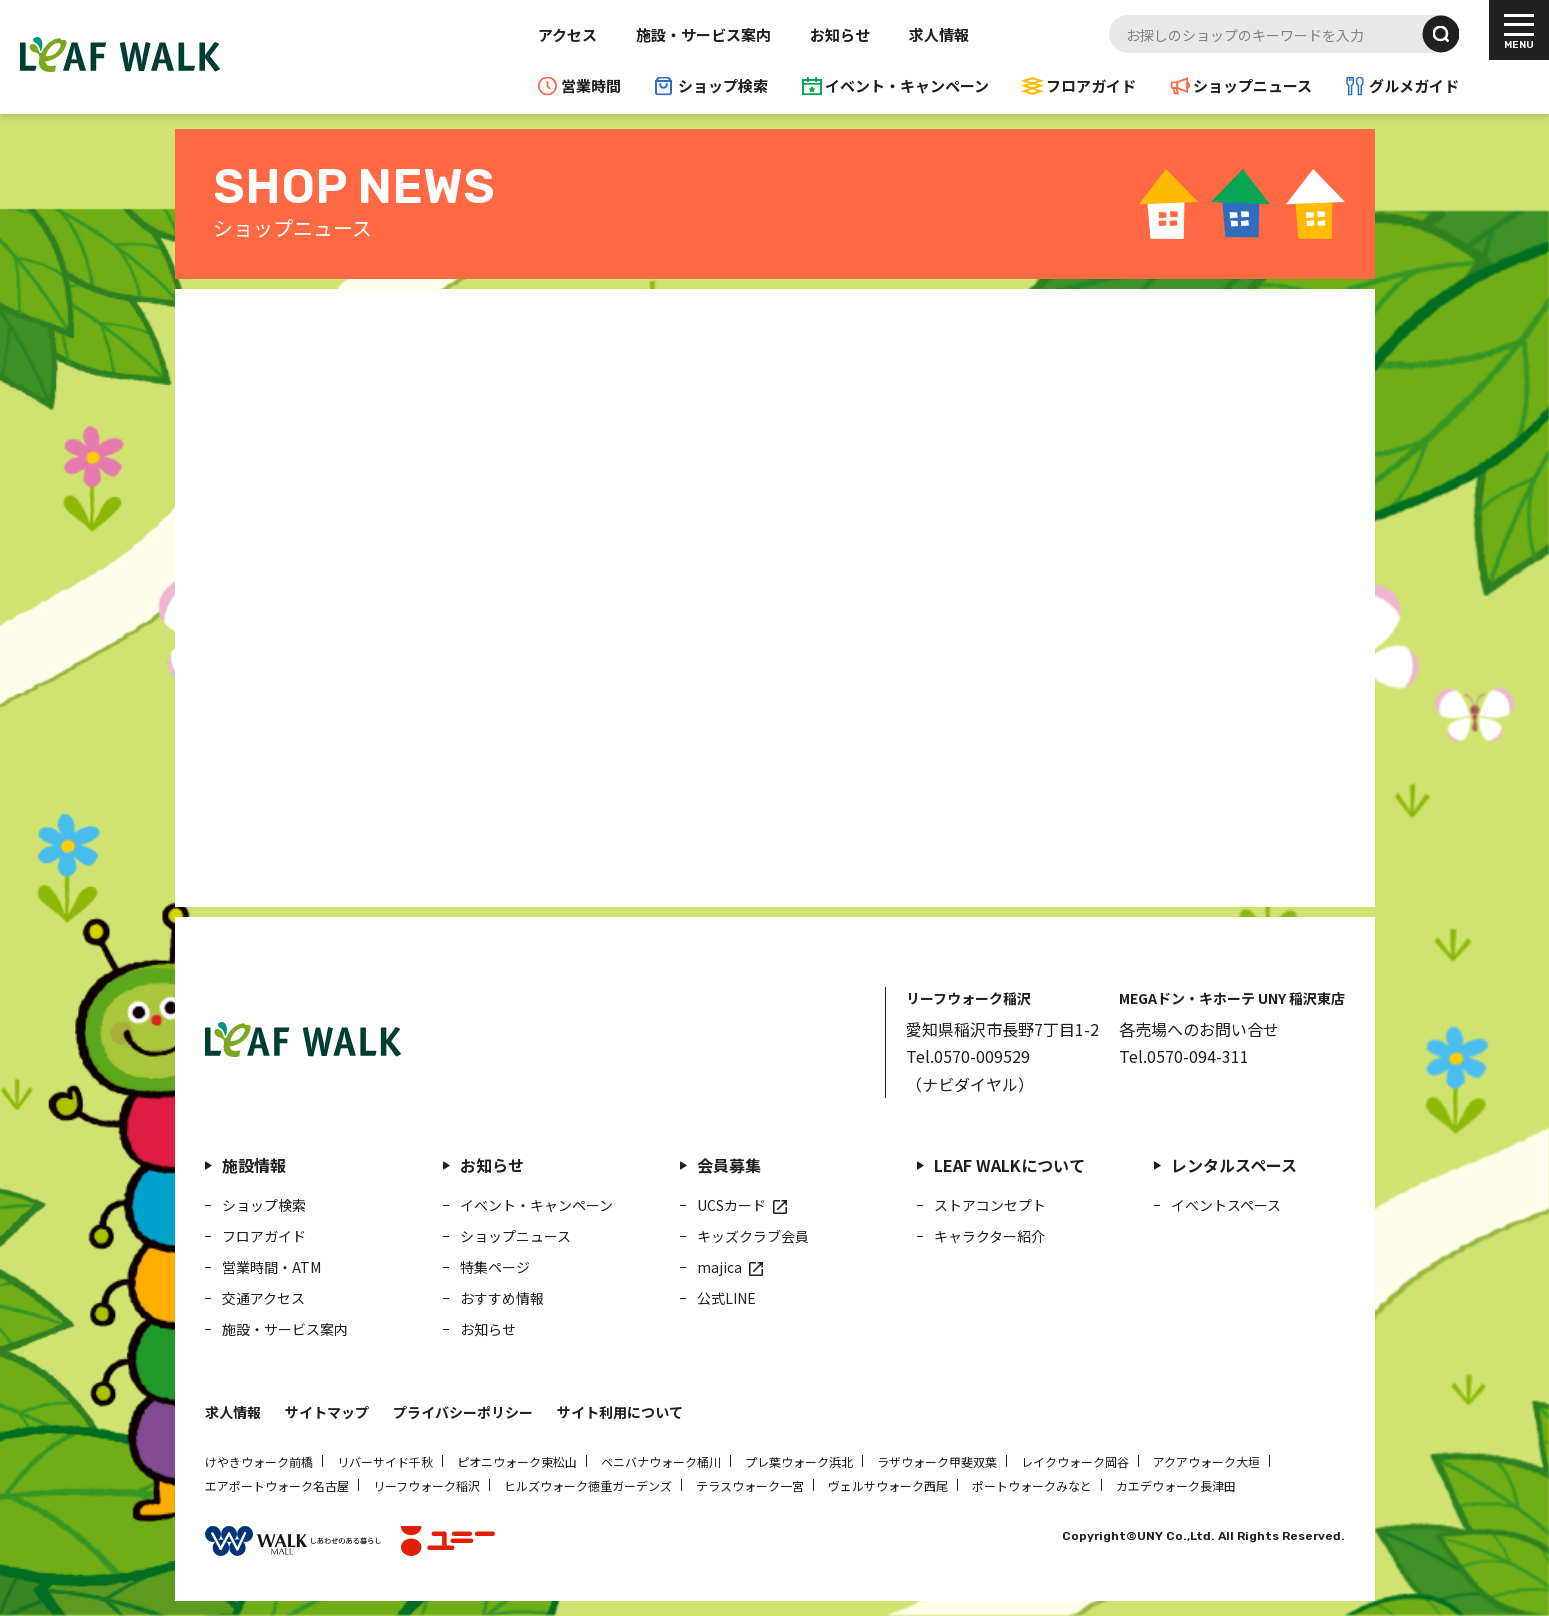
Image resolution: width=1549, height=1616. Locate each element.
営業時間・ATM (271, 1267)
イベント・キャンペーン (907, 85)
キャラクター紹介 (989, 1236)
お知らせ (840, 34)
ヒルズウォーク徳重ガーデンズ (588, 1485)
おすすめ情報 (502, 1298)
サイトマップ (327, 1412)
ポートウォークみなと (1032, 1485)
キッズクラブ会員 (753, 1236)
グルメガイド (1414, 85)
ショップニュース (1252, 85)
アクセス (567, 34)
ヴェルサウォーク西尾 (888, 1485)
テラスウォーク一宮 (750, 1485)
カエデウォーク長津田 (1176, 1485)
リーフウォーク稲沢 (426, 1485)
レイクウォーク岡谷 (1075, 1461)
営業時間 (591, 85)
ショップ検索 (723, 85)
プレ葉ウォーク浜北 (799, 1461)
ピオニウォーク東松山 (517, 1461)
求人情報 (939, 34)
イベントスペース (1226, 1205)
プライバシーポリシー (463, 1412)
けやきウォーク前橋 (259, 1461)
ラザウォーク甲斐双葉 (937, 1461)
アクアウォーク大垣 (1206, 1461)
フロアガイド (1091, 85)
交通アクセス (263, 1298)
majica (719, 1267)
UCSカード (731, 1205)
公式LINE (726, 1298)
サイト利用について (620, 1412)
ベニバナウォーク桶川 (661, 1461)
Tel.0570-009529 (968, 1056)
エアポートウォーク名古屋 (277, 1485)
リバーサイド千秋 (385, 1461)
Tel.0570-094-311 (1184, 1056)
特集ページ (495, 1267)
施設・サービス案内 (703, 34)
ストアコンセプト (990, 1205)
